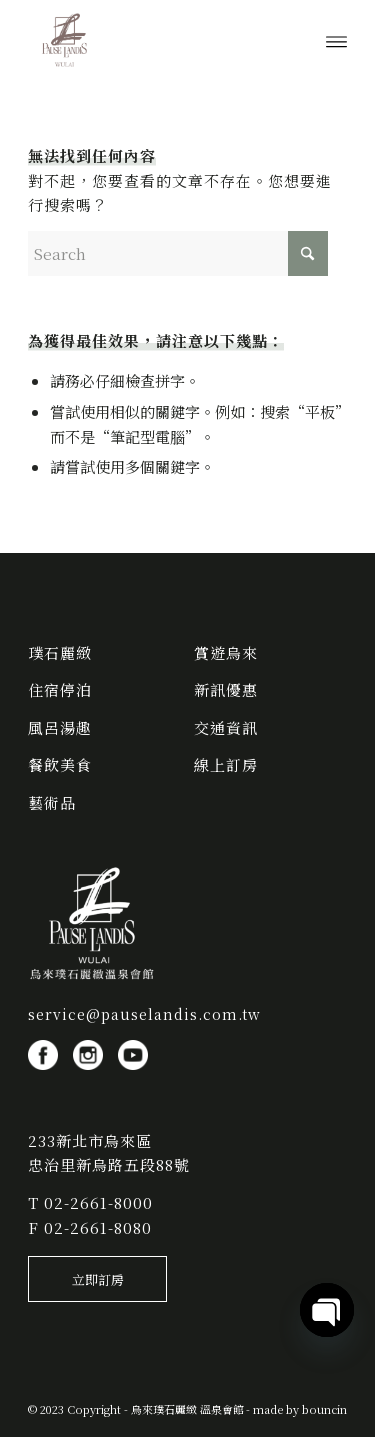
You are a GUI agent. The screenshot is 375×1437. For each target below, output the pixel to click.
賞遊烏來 (226, 652)
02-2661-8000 (98, 1202)
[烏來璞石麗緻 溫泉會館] (155, 40)
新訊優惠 (226, 689)
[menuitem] (336, 40)
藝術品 (52, 802)
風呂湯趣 (60, 727)
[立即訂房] (97, 1279)
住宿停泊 (60, 689)
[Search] (178, 253)
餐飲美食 (60, 764)
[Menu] (336, 40)
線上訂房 (226, 764)
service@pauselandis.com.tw (144, 1014)
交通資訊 (226, 727)
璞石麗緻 (60, 652)
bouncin (324, 1409)
